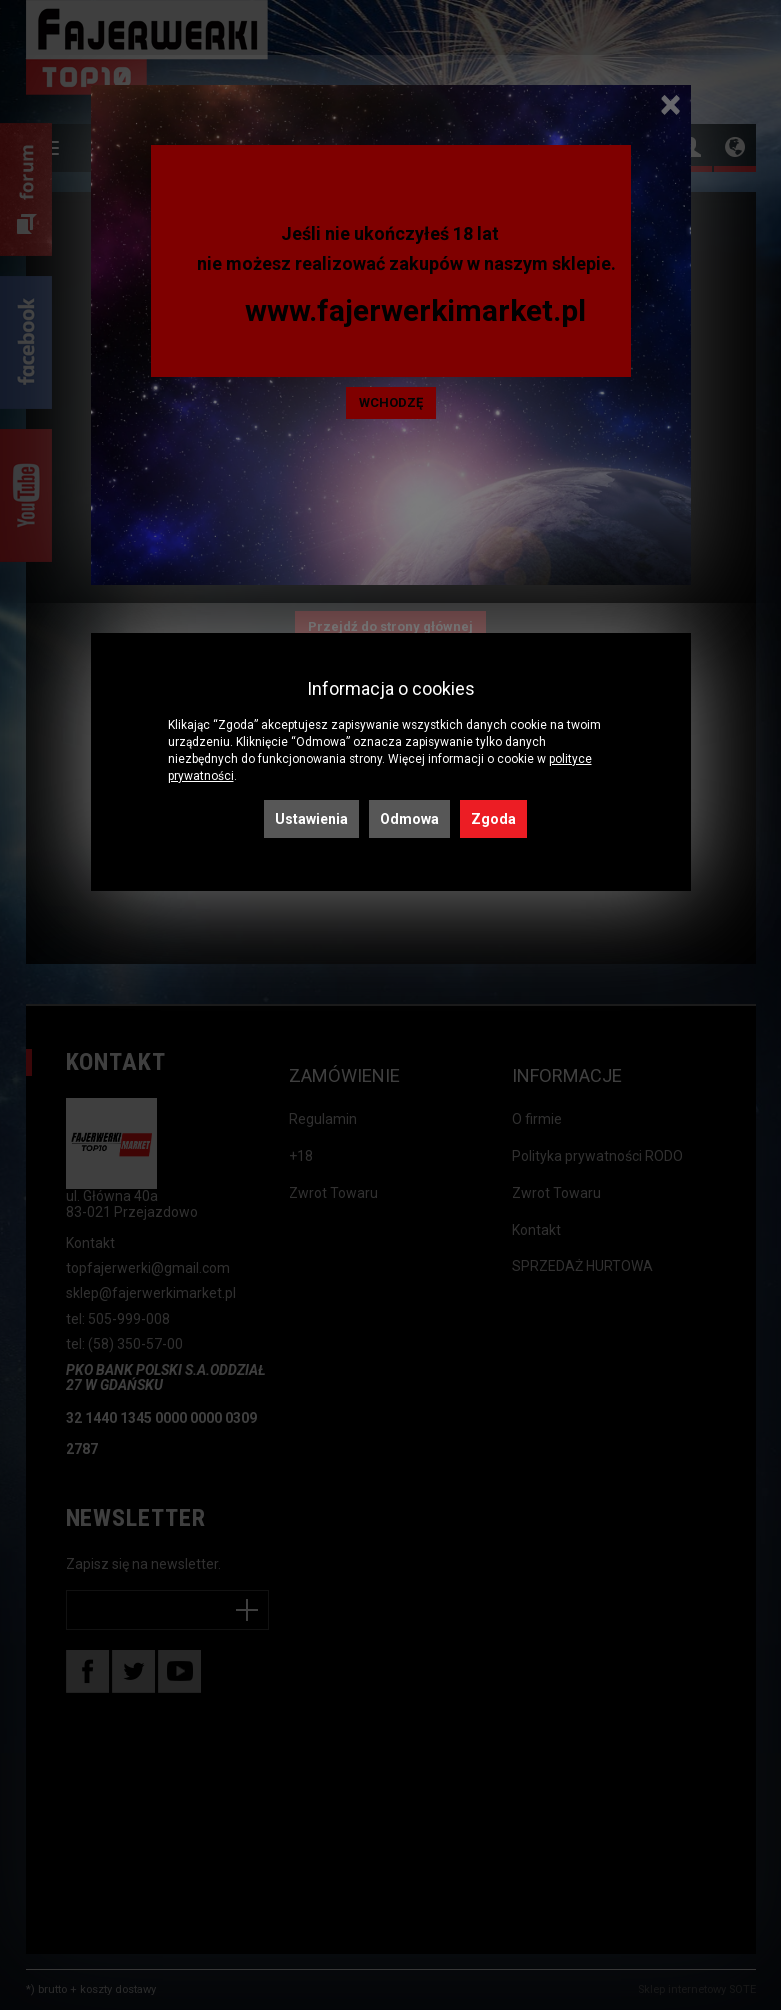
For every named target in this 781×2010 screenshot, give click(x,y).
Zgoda (493, 819)
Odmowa (409, 819)
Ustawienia (311, 819)
